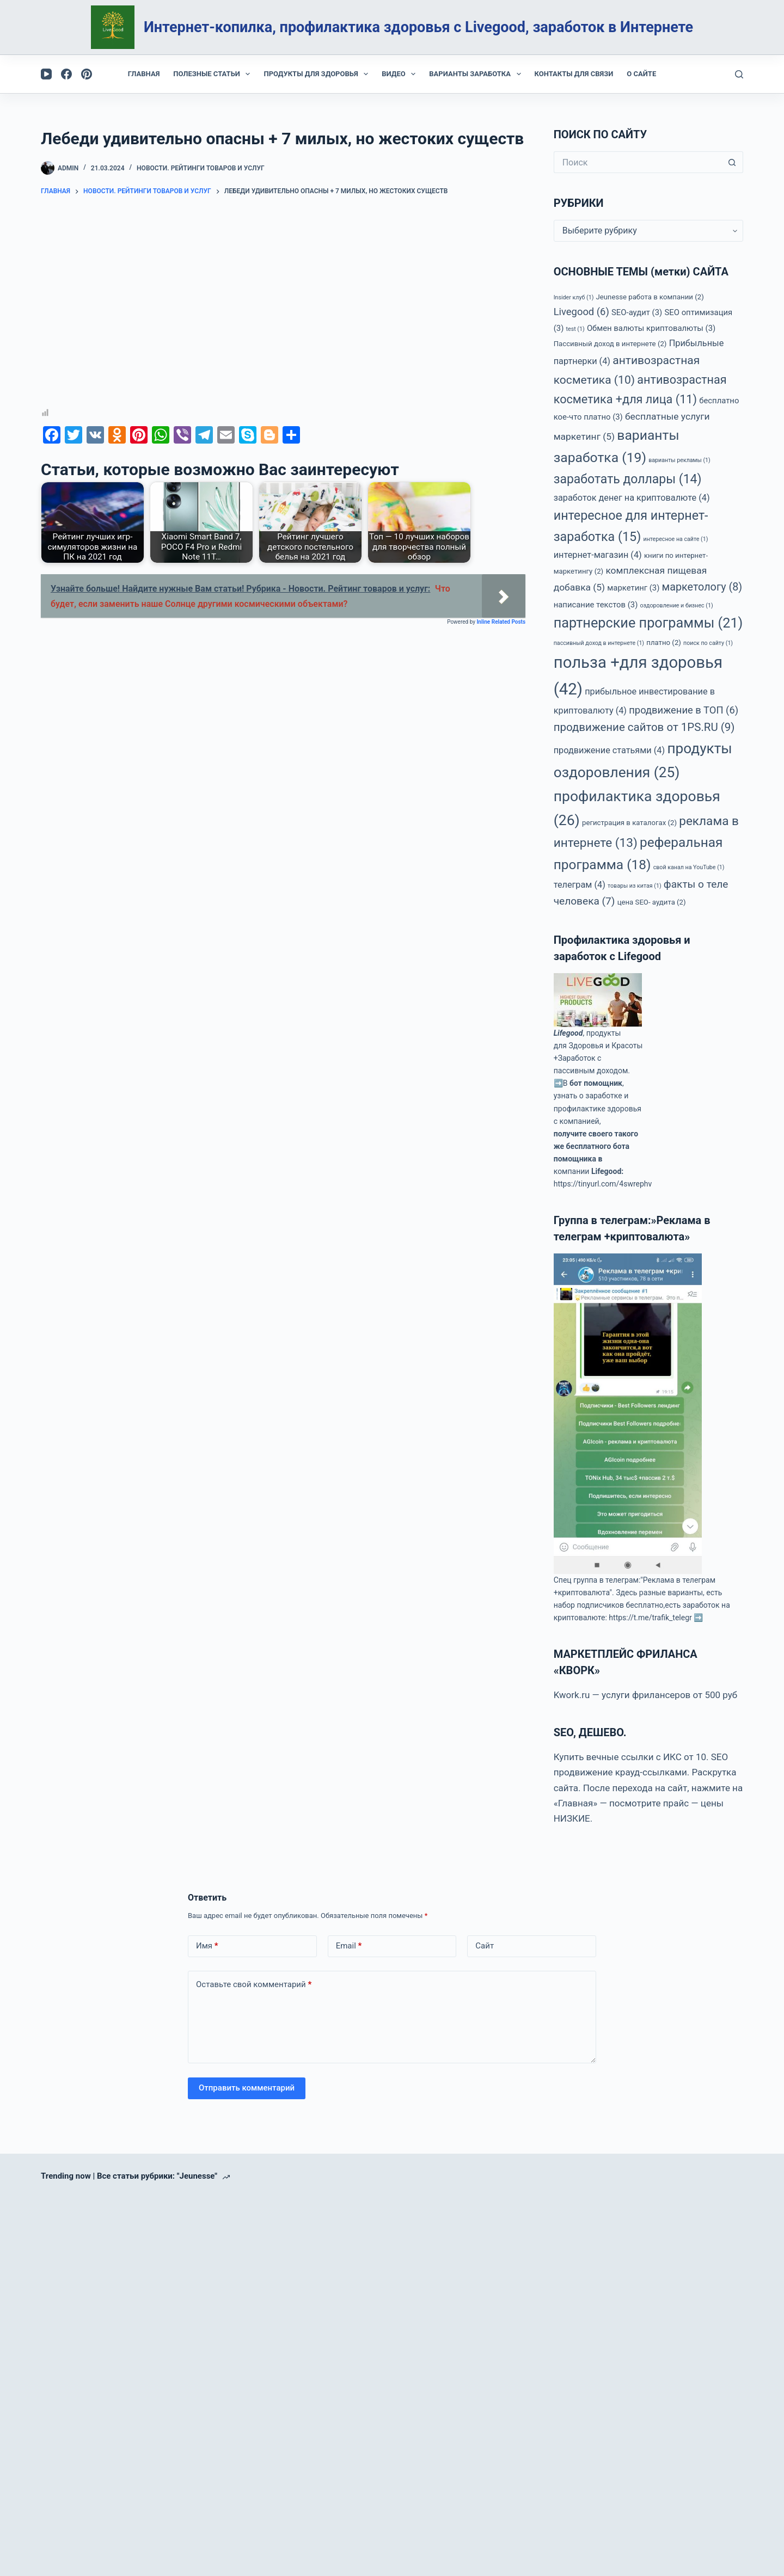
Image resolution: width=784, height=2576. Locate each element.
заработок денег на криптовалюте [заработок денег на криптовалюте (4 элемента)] (632, 498)
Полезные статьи (213, 74)
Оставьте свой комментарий (253, 1984)
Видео (401, 74)
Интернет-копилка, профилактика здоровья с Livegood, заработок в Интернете (418, 27)
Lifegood (568, 1033)
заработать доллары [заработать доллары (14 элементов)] (628, 479)
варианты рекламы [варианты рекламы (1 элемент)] (679, 460)
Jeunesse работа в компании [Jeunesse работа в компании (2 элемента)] (650, 297)
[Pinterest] (86, 74)
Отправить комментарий (247, 2088)
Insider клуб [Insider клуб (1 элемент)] (574, 297)
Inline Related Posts (500, 622)
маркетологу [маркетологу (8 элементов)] (702, 587)
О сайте (641, 74)
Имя (207, 1946)
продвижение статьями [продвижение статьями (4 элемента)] (609, 750)
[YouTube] (46, 74)
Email (349, 1946)
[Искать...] (637, 162)
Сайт (484, 1946)
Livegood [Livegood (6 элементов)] (581, 311)
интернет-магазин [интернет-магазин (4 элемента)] (598, 555)
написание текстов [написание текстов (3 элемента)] (596, 605)
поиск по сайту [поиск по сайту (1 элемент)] (708, 643)
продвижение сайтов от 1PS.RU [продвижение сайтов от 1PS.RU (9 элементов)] (644, 727)
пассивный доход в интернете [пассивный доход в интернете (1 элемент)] (599, 643)
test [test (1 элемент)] (575, 329)
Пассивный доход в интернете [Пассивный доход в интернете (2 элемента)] (610, 344)
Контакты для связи (574, 74)
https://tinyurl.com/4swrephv (603, 1183)
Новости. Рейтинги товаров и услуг (201, 168)
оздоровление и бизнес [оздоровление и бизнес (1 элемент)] (676, 605)
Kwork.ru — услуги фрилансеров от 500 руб (646, 1694)
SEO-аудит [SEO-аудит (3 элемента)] (636, 312)
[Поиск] (739, 74)
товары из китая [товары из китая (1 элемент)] (634, 885)
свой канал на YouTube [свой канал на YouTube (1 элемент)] (689, 867)
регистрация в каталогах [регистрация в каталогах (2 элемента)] (629, 823)
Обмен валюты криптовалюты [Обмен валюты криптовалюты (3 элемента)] (651, 328)
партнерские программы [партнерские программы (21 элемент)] (648, 623)
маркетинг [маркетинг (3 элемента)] (633, 588)
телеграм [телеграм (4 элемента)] (579, 885)
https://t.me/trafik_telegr (650, 1617)
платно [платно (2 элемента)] (663, 642)
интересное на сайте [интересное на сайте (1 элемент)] (676, 539)
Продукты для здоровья (318, 74)
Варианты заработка (477, 74)
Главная (144, 74)
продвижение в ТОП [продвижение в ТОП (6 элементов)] (683, 710)
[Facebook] (66, 74)
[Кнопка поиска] (732, 162)
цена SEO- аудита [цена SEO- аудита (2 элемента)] (651, 902)
